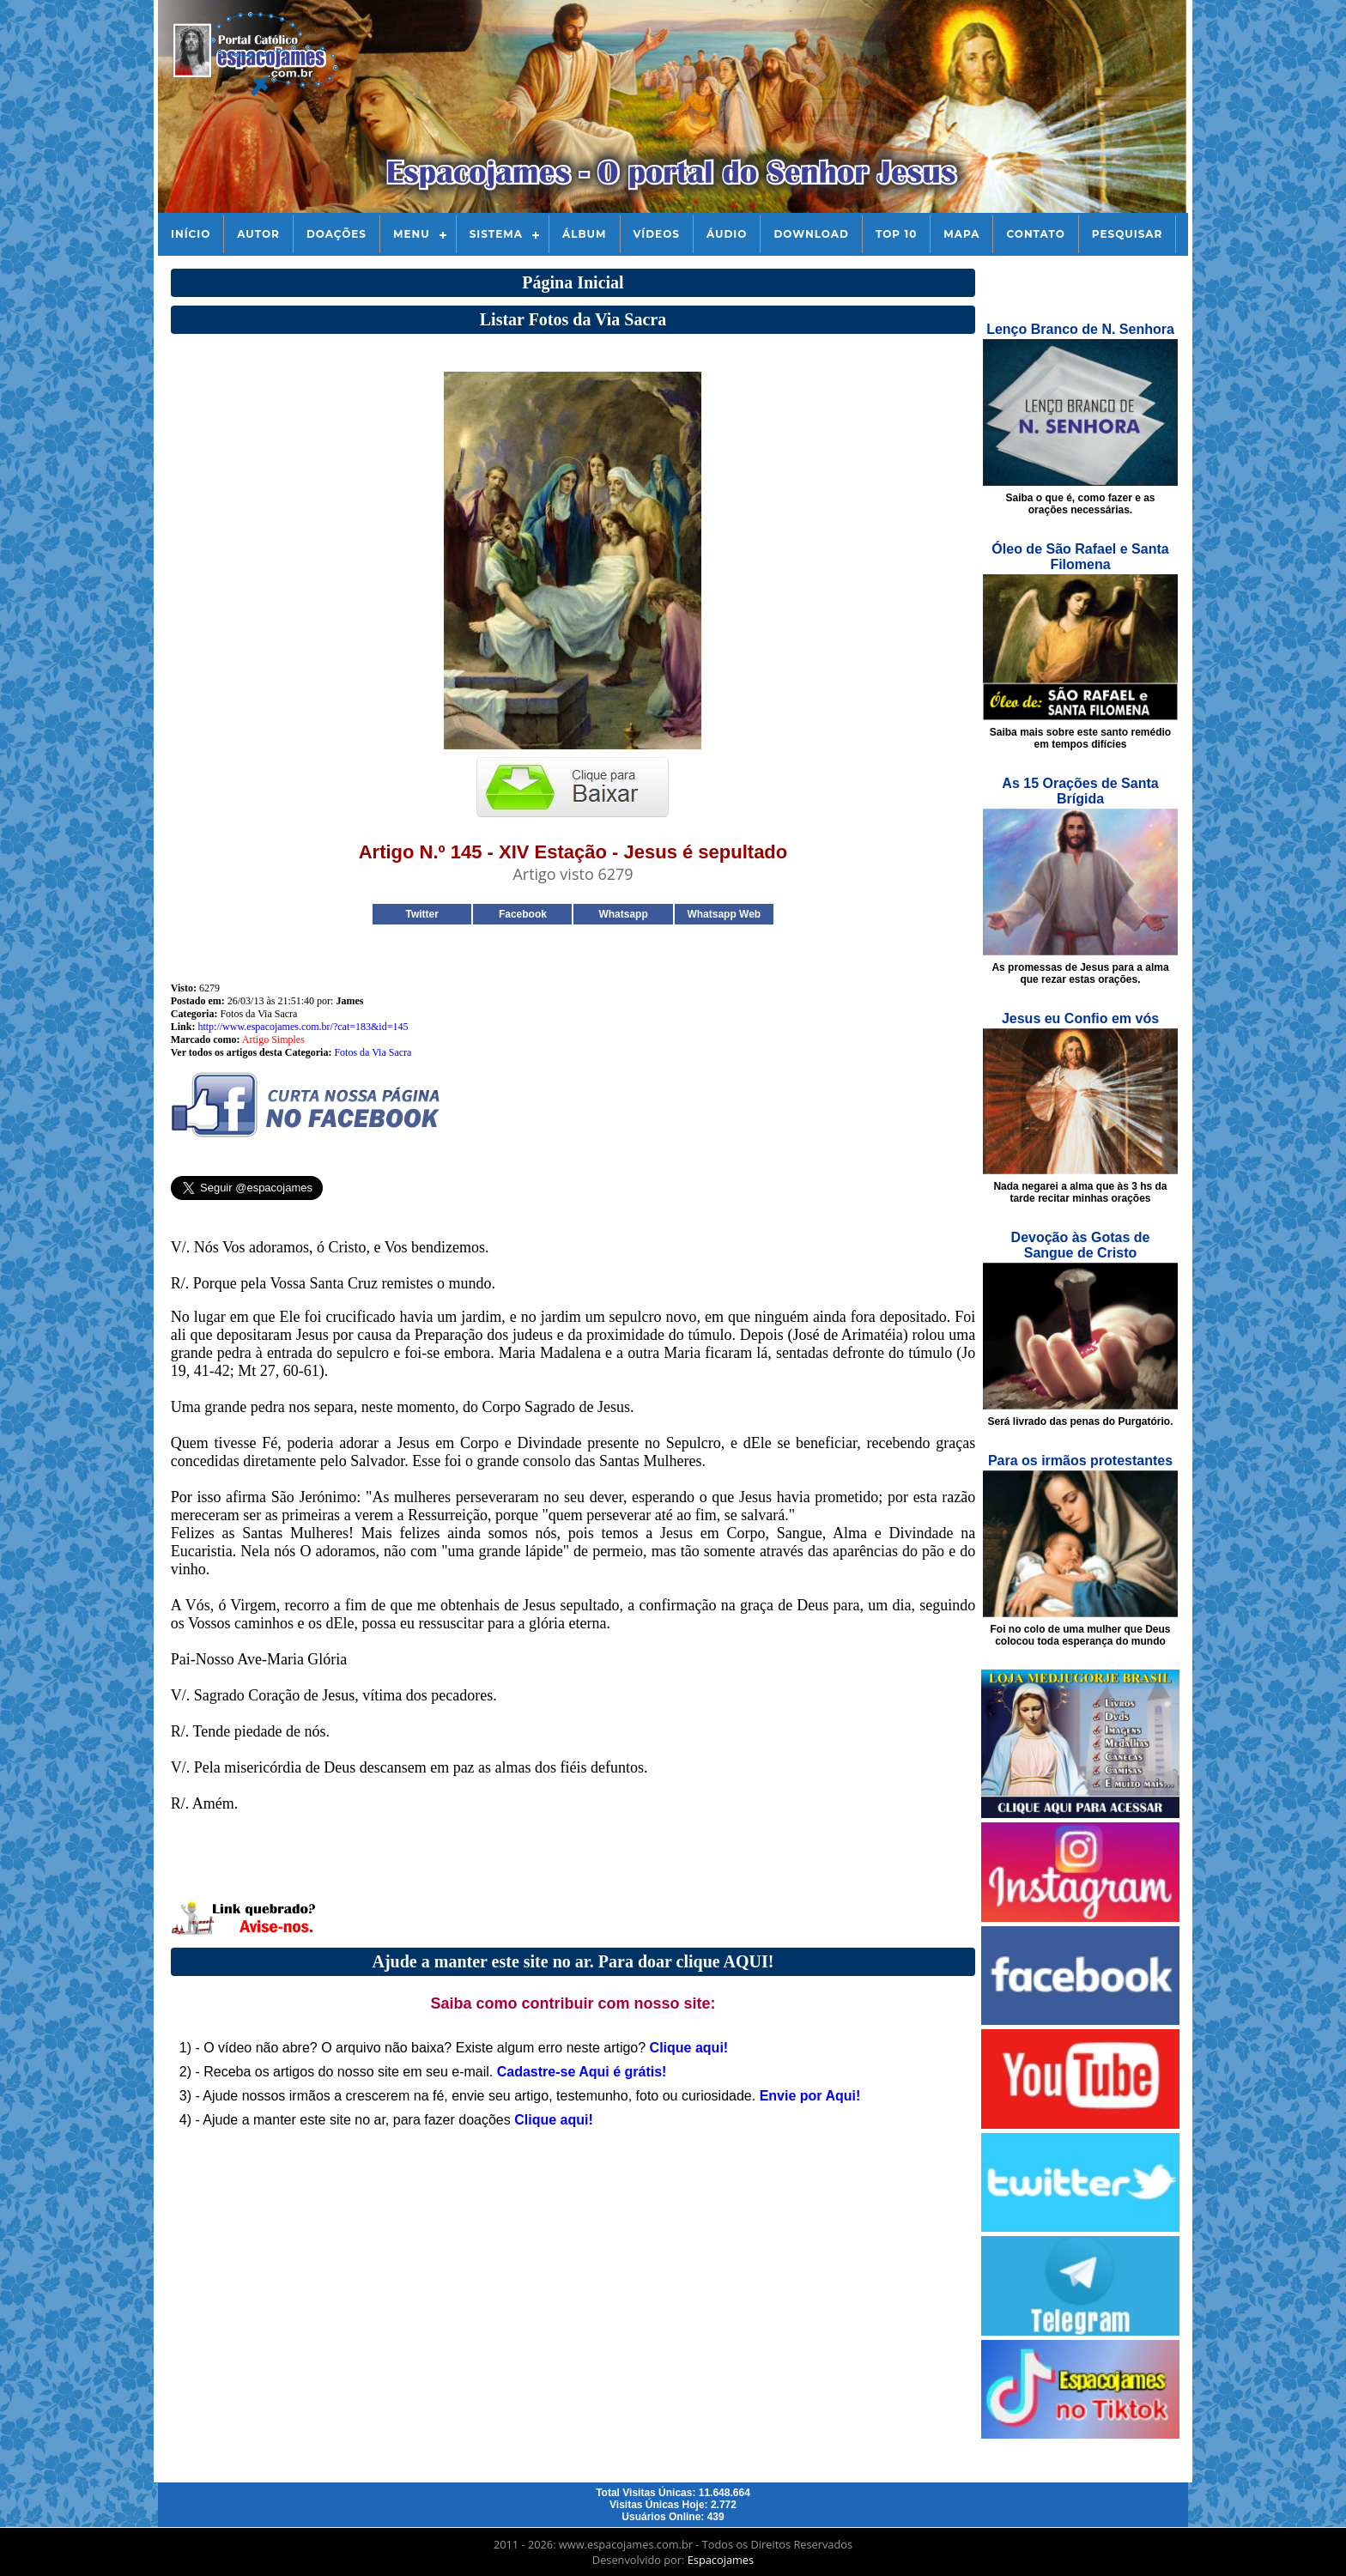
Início (190, 233)
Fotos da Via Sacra (372, 1052)
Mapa (961, 233)
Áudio (726, 233)
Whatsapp (622, 914)
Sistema (496, 233)
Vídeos (657, 233)
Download (810, 233)
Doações (336, 233)
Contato (1035, 233)
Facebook (523, 914)
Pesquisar (1127, 233)
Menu (411, 233)
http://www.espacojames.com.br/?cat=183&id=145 (302, 1027)
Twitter (421, 914)
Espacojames (721, 2559)
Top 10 (896, 233)
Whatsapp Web (724, 914)
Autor (258, 233)
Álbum (584, 233)
